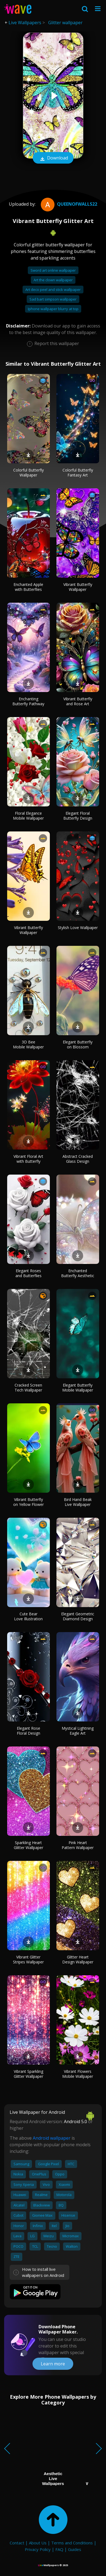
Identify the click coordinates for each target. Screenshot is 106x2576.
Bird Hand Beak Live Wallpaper (78, 1502)
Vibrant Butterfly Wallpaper (77, 587)
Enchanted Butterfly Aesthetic (77, 1273)
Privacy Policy (38, 2549)
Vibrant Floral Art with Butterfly (28, 1159)
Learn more (53, 2364)
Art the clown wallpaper (53, 279)
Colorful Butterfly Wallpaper (28, 472)
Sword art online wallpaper (53, 270)
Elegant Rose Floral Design (28, 1731)
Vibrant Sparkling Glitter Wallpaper (28, 2074)
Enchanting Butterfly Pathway (28, 701)
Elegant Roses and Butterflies (28, 1273)
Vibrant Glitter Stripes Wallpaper (28, 1959)
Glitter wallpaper (65, 23)
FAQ (59, 2549)
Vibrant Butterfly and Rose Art (77, 701)
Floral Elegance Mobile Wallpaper (28, 816)
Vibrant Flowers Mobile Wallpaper (77, 2074)
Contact (17, 2542)
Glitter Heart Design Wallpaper (77, 1959)
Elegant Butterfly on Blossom (78, 1044)
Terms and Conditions (72, 2542)
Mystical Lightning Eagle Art (78, 1731)
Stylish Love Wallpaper (78, 927)
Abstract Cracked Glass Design (77, 1159)
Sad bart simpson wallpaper (53, 299)
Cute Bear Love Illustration (28, 1616)
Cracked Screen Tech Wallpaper (28, 1387)
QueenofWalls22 (68, 204)
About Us (38, 2542)
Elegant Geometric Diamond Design (77, 1616)
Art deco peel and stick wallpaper (53, 289)
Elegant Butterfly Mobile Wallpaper (77, 1387)
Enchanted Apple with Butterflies (28, 587)
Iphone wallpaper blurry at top (53, 308)
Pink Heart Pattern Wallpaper (78, 1845)
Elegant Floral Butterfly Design (77, 816)
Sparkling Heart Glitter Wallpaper (28, 1845)
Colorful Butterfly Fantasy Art (77, 472)
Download (53, 158)
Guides (74, 2549)
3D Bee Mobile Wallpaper (28, 1044)
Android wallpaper (51, 2138)
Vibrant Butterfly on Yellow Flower (28, 1502)
